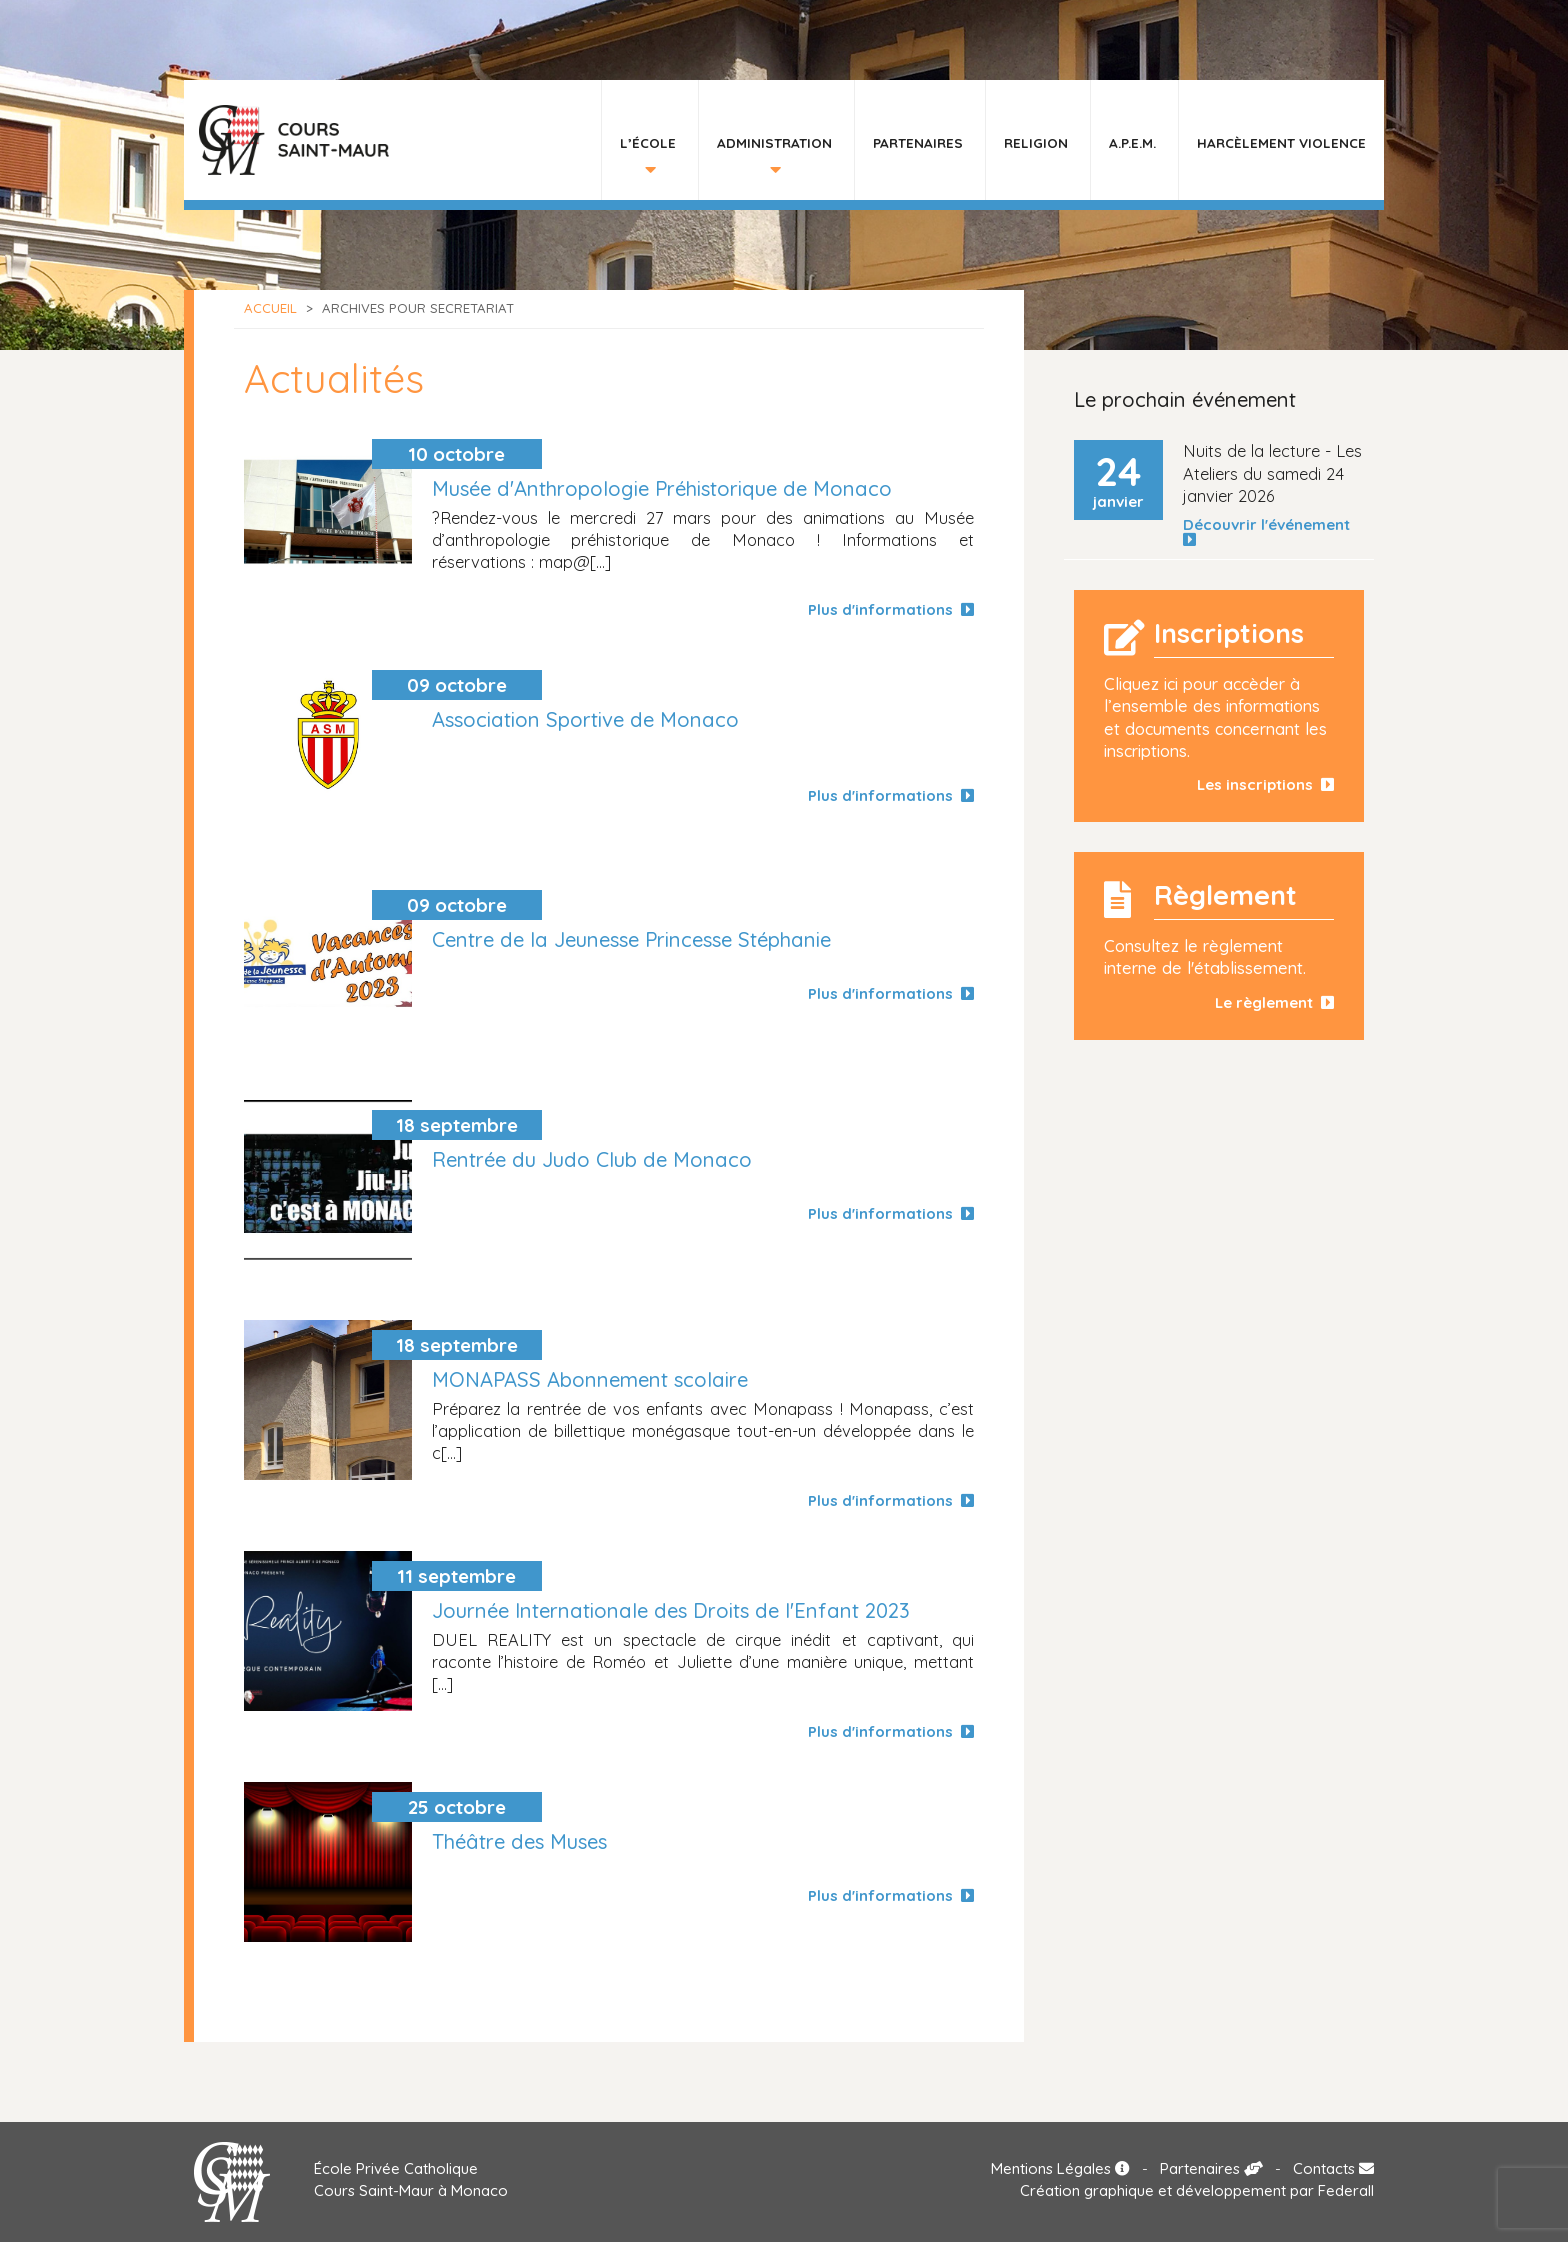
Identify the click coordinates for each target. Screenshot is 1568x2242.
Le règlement (1274, 1002)
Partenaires (918, 142)
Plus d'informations (891, 609)
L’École (648, 142)
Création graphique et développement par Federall (1197, 2190)
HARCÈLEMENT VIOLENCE (1281, 142)
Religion (1036, 142)
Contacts (1333, 2168)
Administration (774, 142)
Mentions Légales (1060, 2168)
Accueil (270, 308)
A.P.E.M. (1132, 142)
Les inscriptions (1265, 784)
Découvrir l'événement (1270, 532)
